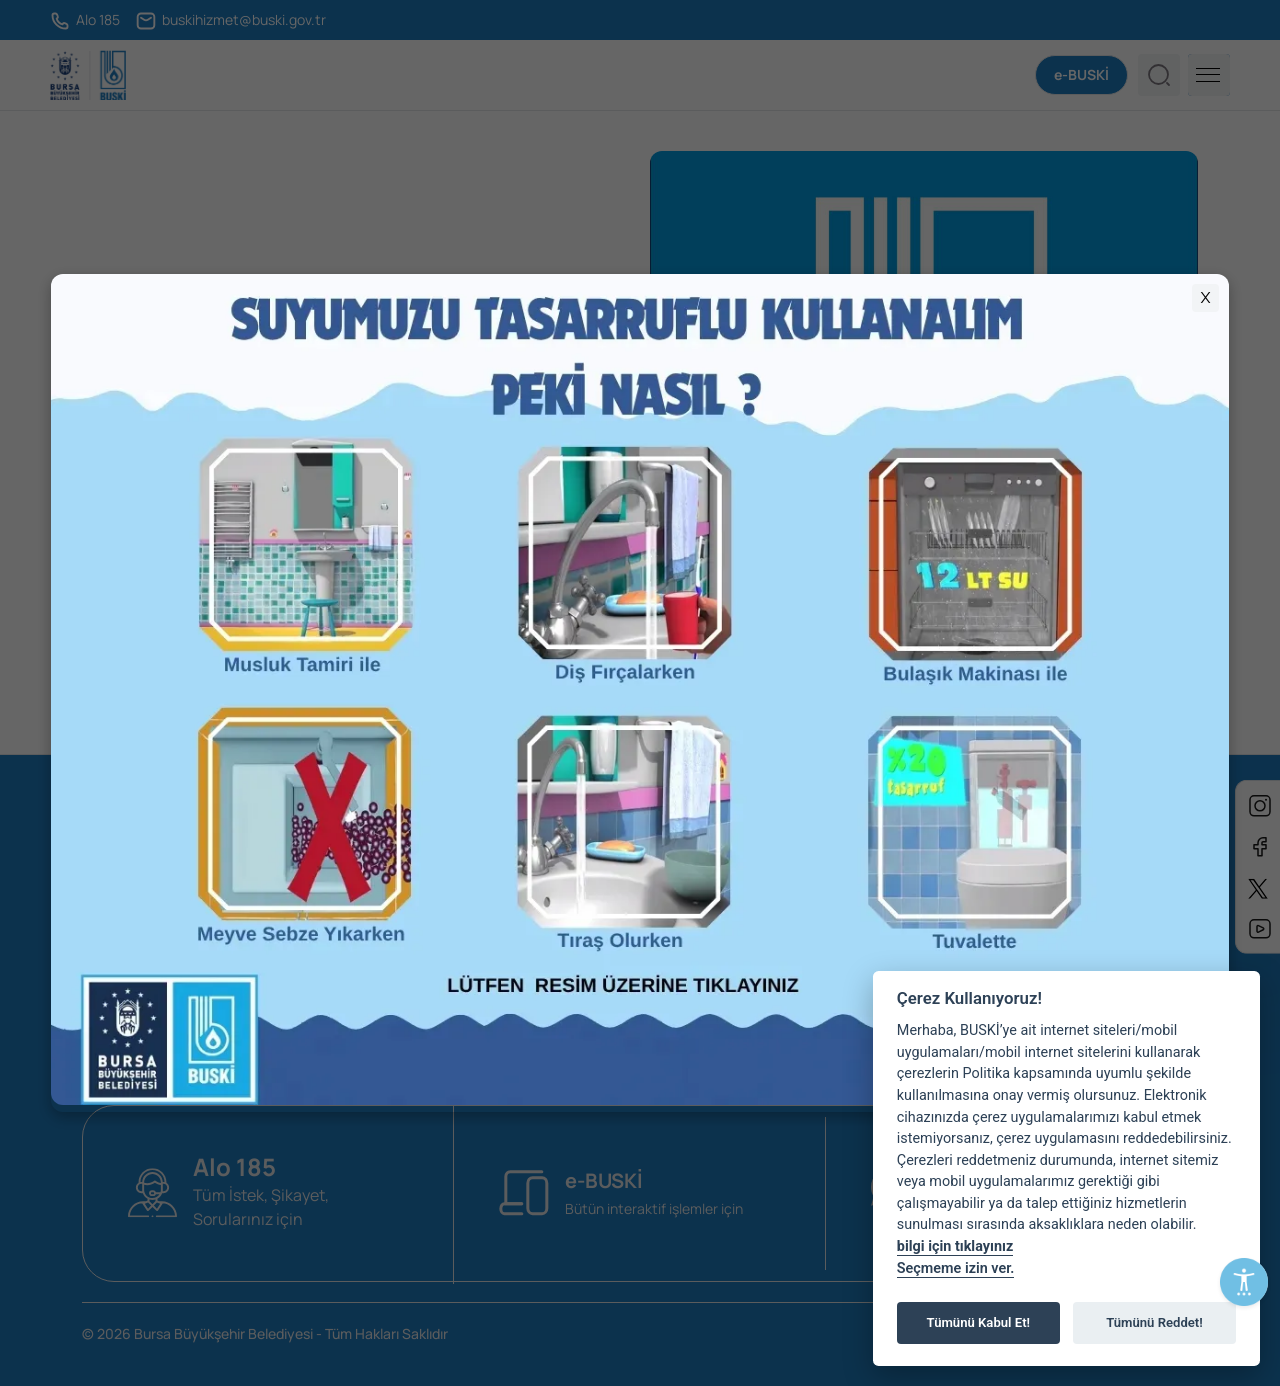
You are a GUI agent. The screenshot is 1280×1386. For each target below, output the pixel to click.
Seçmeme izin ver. (956, 1268)
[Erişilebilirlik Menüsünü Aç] (1244, 1282)
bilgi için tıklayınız (955, 1246)
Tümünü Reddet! (1154, 1322)
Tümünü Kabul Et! (978, 1322)
